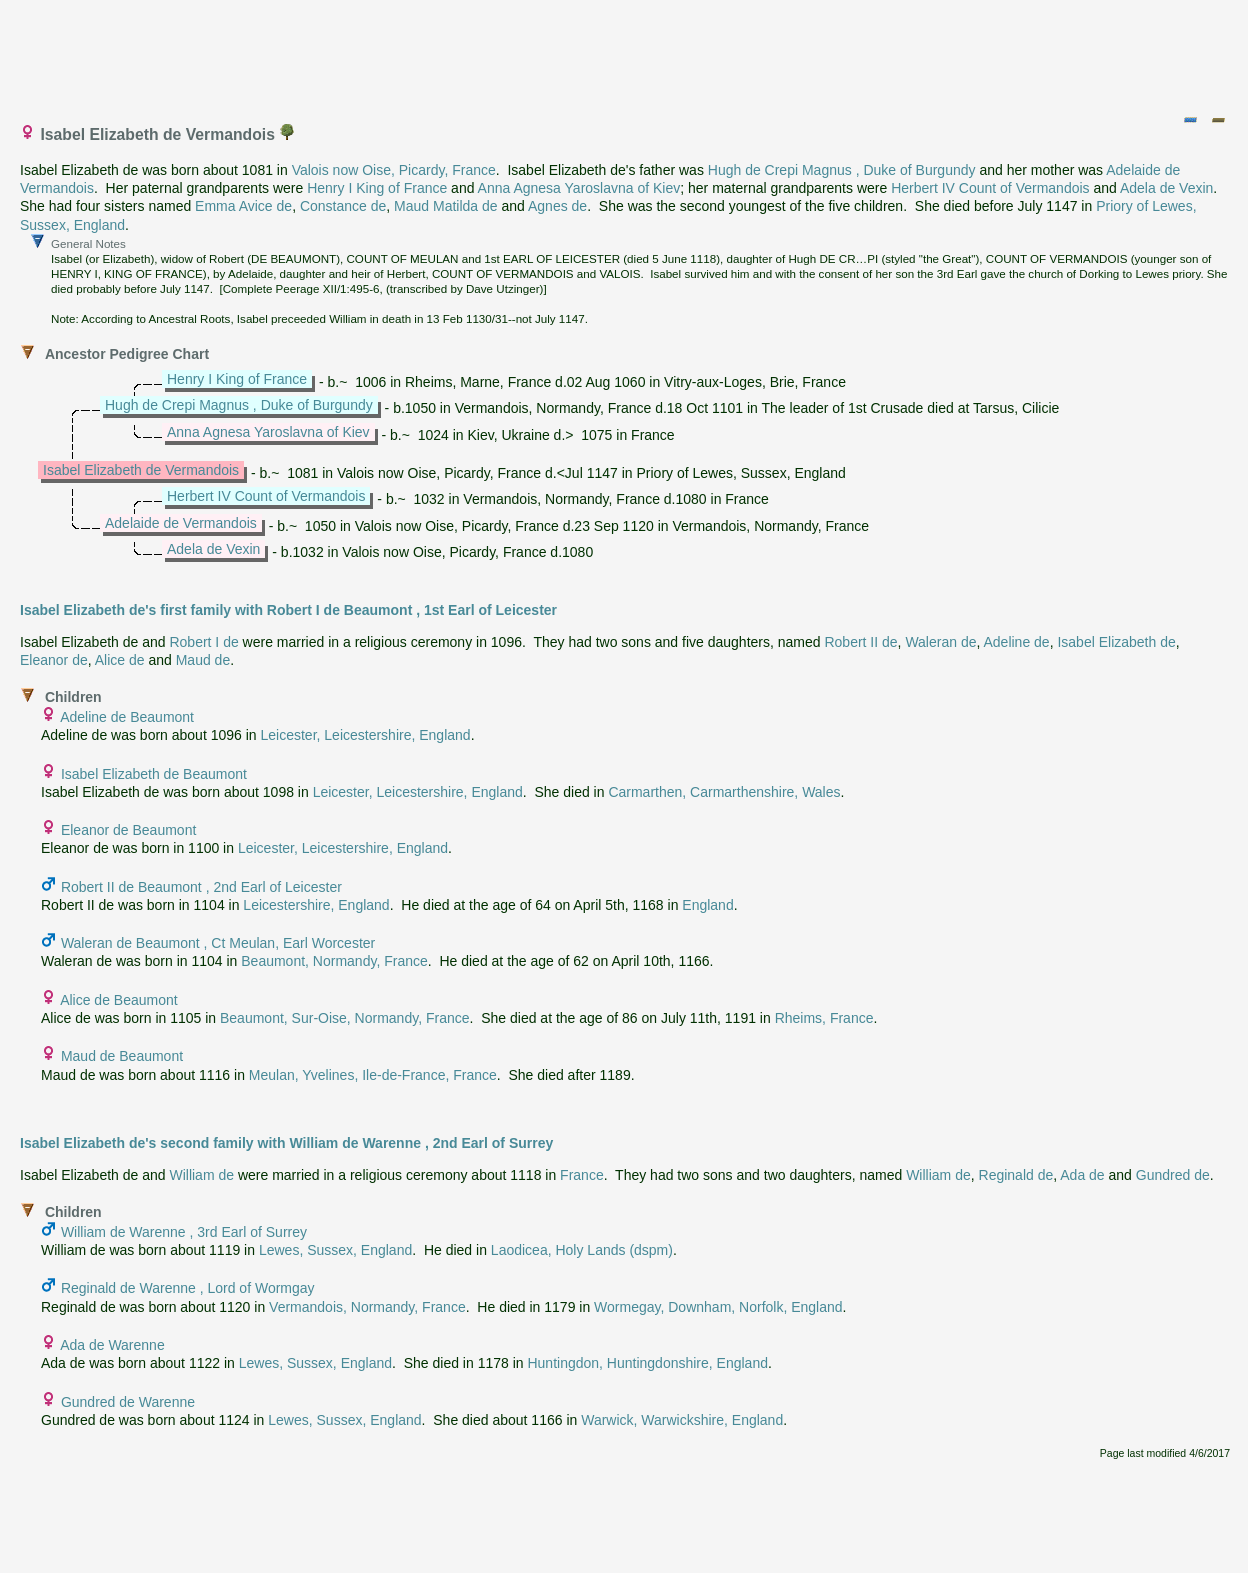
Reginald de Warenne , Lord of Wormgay (188, 1288)
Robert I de (203, 642)
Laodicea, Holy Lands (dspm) (582, 1250)
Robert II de (860, 642)
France (582, 1175)
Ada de (1082, 1175)
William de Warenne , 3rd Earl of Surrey (184, 1232)
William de (201, 1175)
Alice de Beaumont (119, 1000)
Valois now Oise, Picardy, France (394, 170)
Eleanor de (54, 660)
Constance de (343, 206)
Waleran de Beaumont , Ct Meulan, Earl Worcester (218, 943)
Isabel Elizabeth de (1116, 642)
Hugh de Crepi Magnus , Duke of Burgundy (842, 170)
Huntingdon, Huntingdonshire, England (647, 1363)
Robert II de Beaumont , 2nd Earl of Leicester (201, 887)
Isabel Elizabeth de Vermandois (141, 470)
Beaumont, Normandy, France (334, 961)
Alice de (120, 660)
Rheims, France (824, 1018)
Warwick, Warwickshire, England (682, 1420)
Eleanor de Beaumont (128, 830)
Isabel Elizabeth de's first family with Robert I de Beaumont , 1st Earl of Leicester (288, 610)
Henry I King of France (377, 188)
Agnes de (557, 206)
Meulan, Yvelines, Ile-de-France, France (373, 1075)
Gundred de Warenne (128, 1402)
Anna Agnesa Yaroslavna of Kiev (579, 188)
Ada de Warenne (112, 1345)
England (707, 905)
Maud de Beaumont (122, 1056)
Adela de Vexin (1166, 188)
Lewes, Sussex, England (335, 1250)
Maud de (203, 660)
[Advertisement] (625, 53)
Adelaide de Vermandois (181, 523)
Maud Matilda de (446, 206)
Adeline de (1016, 642)
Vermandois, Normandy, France (367, 1307)
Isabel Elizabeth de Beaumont (154, 774)
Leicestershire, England (316, 905)
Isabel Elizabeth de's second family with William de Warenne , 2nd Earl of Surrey (286, 1143)
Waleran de (940, 642)
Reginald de (1016, 1175)
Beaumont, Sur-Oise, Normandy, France (345, 1018)
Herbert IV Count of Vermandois (990, 188)
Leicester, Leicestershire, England (366, 735)
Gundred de (1173, 1175)
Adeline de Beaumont (127, 717)
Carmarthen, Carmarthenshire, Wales (724, 792)
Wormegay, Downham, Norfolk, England (718, 1307)
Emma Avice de (243, 206)
